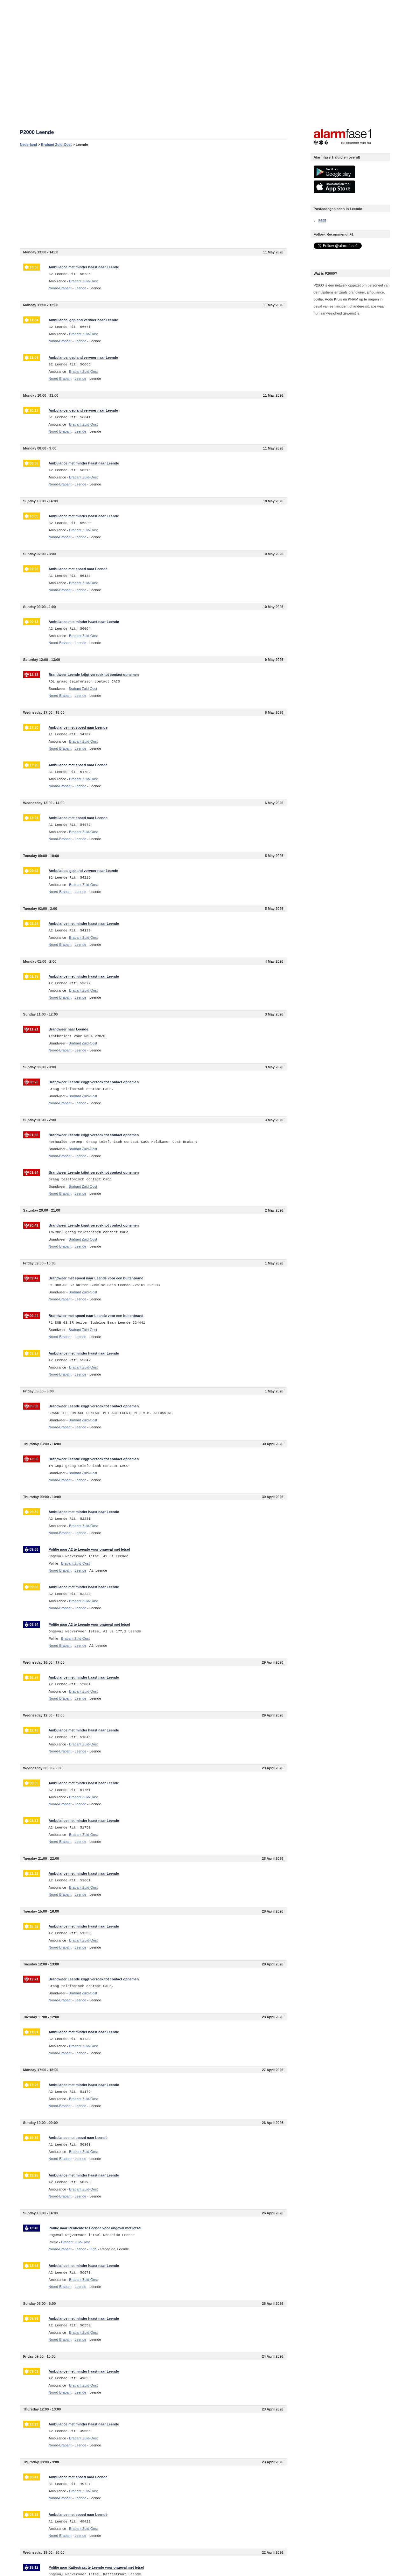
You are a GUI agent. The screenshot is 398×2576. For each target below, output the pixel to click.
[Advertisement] (153, 197)
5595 (322, 221)
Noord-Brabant (60, 288)
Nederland (28, 144)
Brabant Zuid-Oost (56, 144)
